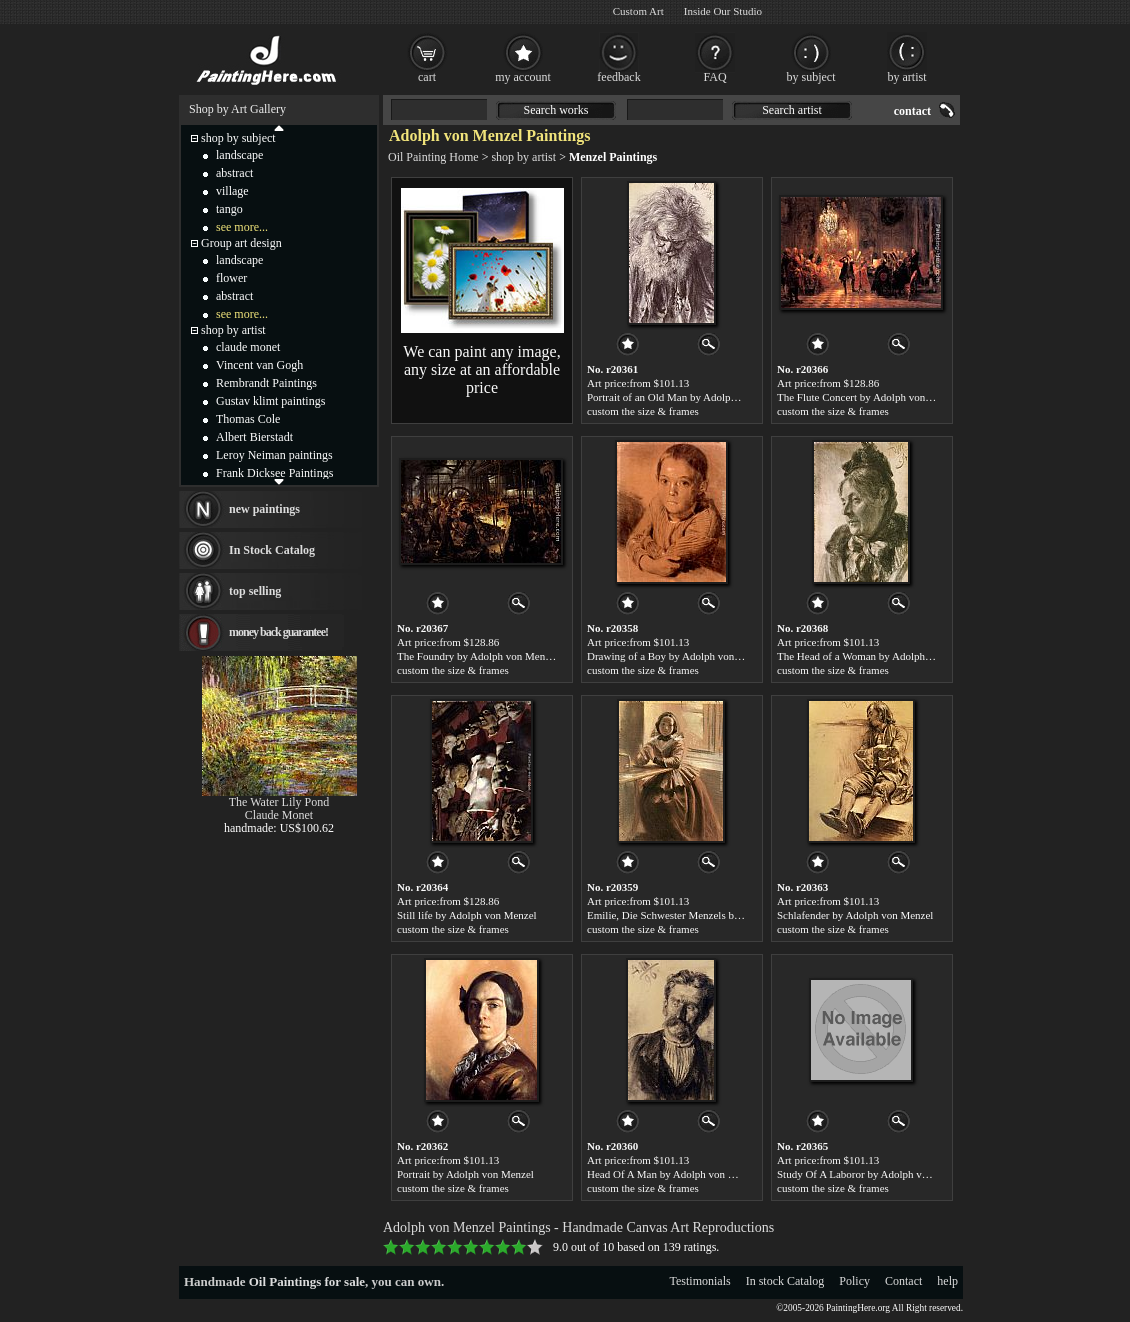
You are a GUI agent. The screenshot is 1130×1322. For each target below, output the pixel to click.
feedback (618, 77)
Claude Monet (279, 815)
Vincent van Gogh (259, 365)
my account (523, 77)
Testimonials (700, 1281)
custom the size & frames (643, 411)
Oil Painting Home (433, 157)
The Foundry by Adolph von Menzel (477, 656)
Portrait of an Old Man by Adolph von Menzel (689, 397)
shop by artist (523, 157)
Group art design (241, 243)
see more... (242, 227)
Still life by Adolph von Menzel (467, 915)
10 (535, 1247)
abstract (234, 173)
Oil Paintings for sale (307, 1281)
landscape (239, 155)
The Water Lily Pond (279, 802)
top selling (255, 591)
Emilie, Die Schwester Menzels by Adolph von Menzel (708, 915)
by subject (811, 77)
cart (427, 77)
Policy (854, 1281)
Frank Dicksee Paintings (274, 473)
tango (229, 209)
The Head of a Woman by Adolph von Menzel (878, 656)
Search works (556, 110)
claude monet (248, 347)
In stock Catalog (785, 1281)
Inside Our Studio (723, 11)
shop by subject (238, 138)
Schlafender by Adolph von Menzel (855, 915)
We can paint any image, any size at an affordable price (481, 369)
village (232, 191)
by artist (907, 77)
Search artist (792, 110)
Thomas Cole (248, 419)
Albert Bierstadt (254, 437)
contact (912, 111)
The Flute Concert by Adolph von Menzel (869, 397)
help (947, 1281)
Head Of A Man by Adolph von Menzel (674, 1174)
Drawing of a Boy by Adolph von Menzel (678, 656)
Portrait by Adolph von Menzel (465, 1174)
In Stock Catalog (272, 550)
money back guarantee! (278, 632)
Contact (903, 1281)
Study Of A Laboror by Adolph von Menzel (873, 1174)
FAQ (714, 77)
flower (231, 278)
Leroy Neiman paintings (274, 455)
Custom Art (638, 11)
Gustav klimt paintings (270, 401)
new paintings (264, 509)
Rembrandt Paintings (266, 383)
